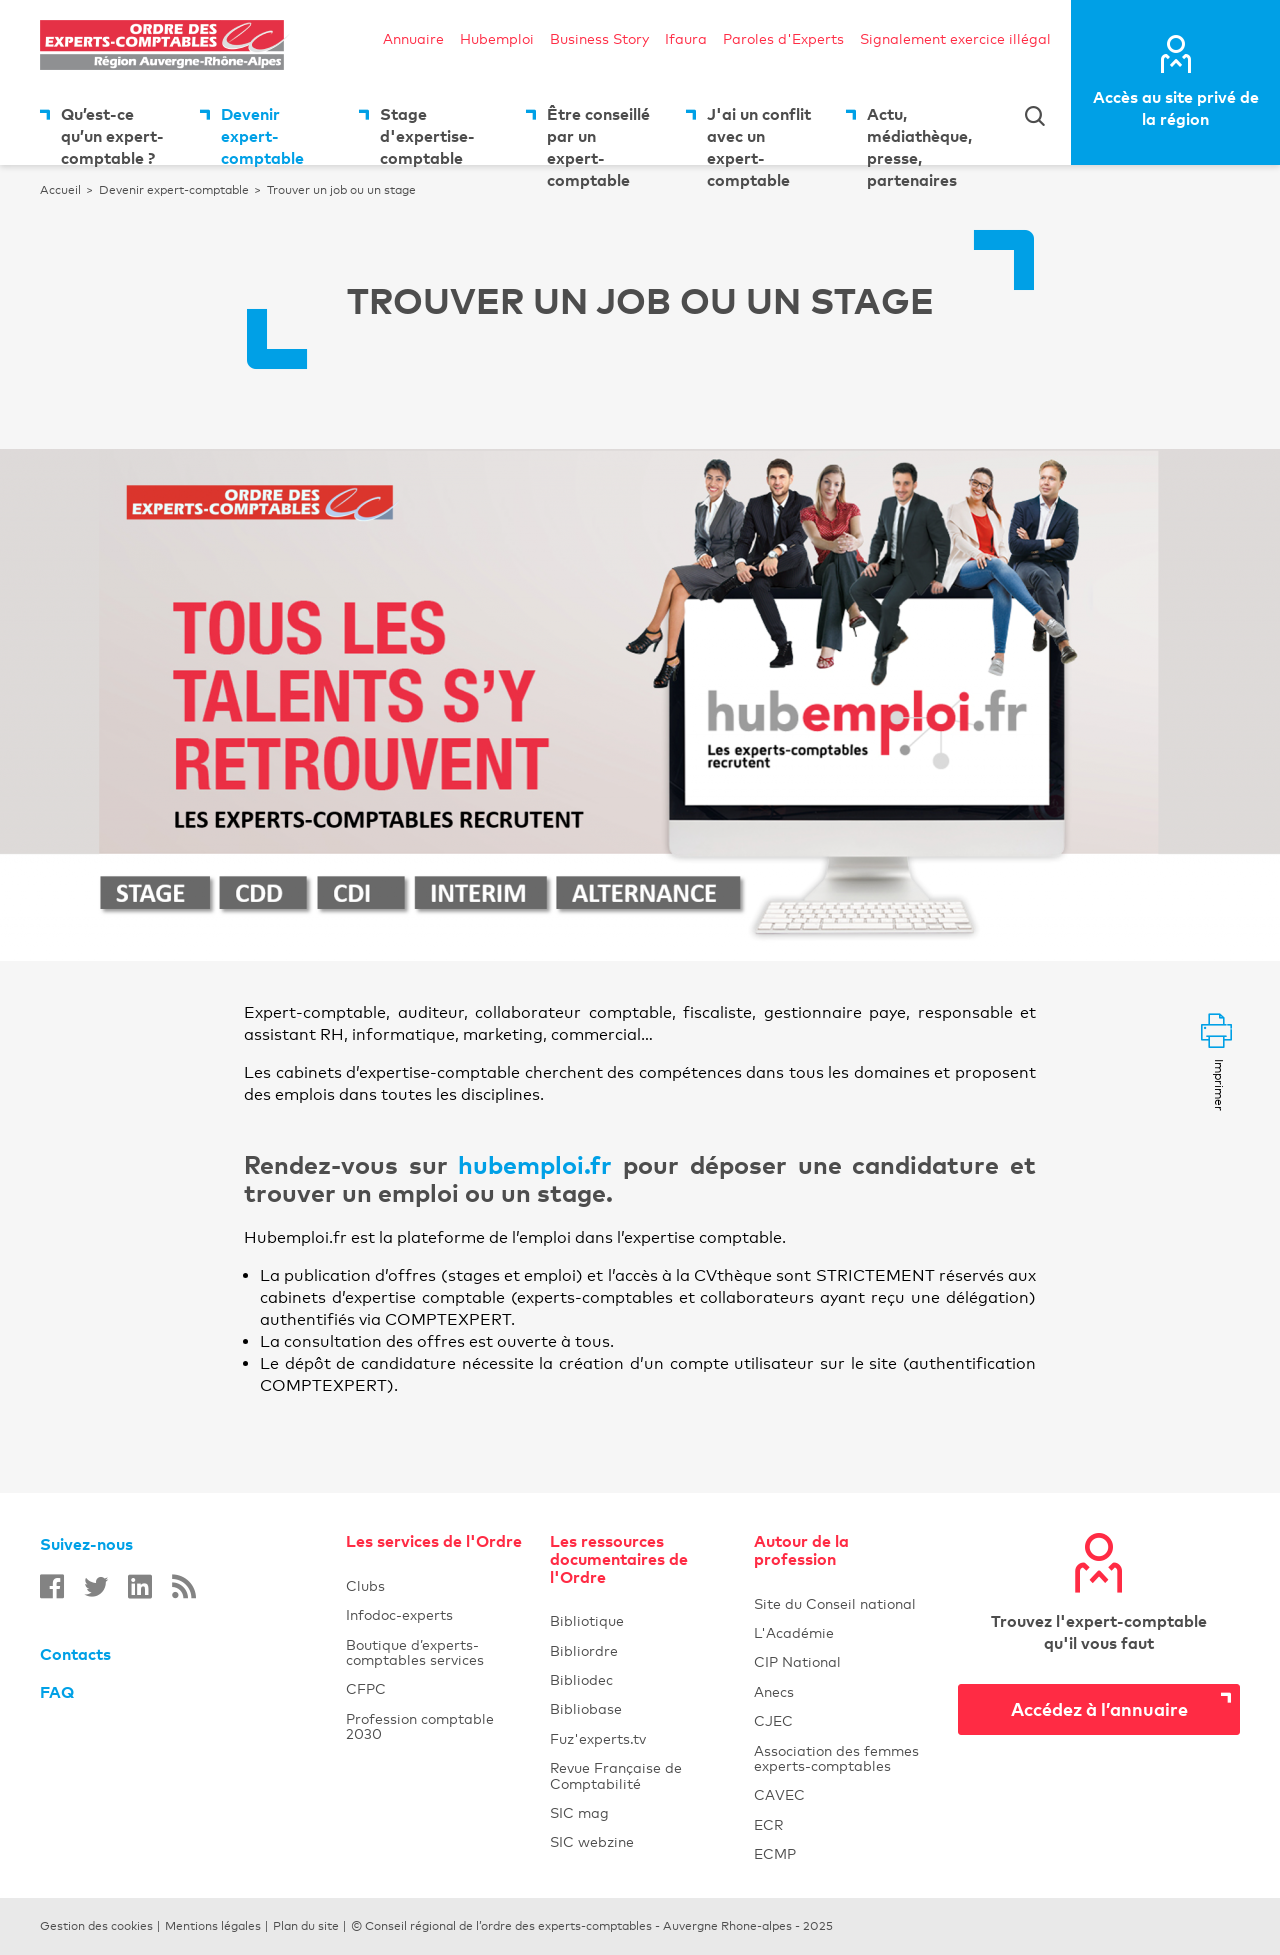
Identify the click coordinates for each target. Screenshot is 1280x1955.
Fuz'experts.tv (640, 1738)
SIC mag (579, 1812)
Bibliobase (640, 1708)
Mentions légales (213, 1926)
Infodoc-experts (436, 1614)
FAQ (57, 1692)
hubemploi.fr (540, 1164)
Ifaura (686, 38)
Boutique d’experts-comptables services (415, 1652)
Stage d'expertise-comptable (427, 134)
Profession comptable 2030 (420, 1726)
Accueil (60, 190)
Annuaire (413, 38)
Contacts (75, 1654)
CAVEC (779, 1794)
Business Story (599, 38)
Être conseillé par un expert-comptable (598, 134)
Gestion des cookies (96, 1926)
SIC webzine (592, 1841)
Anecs (844, 1691)
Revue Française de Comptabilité (640, 1775)
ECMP (844, 1853)
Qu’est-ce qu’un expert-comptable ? (112, 134)
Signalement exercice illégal (955, 38)
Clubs (436, 1585)
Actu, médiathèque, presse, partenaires (919, 134)
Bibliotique (640, 1620)
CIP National (844, 1661)
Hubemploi (497, 38)
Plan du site (306, 1926)
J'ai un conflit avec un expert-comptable (759, 134)
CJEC (844, 1720)
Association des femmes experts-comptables (836, 1758)
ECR (768, 1824)
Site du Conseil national (835, 1603)
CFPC (366, 1688)
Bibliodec (640, 1679)
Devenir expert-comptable (262, 134)
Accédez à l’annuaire (1099, 1708)
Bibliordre (640, 1650)
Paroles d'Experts (783, 38)
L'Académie (844, 1632)
